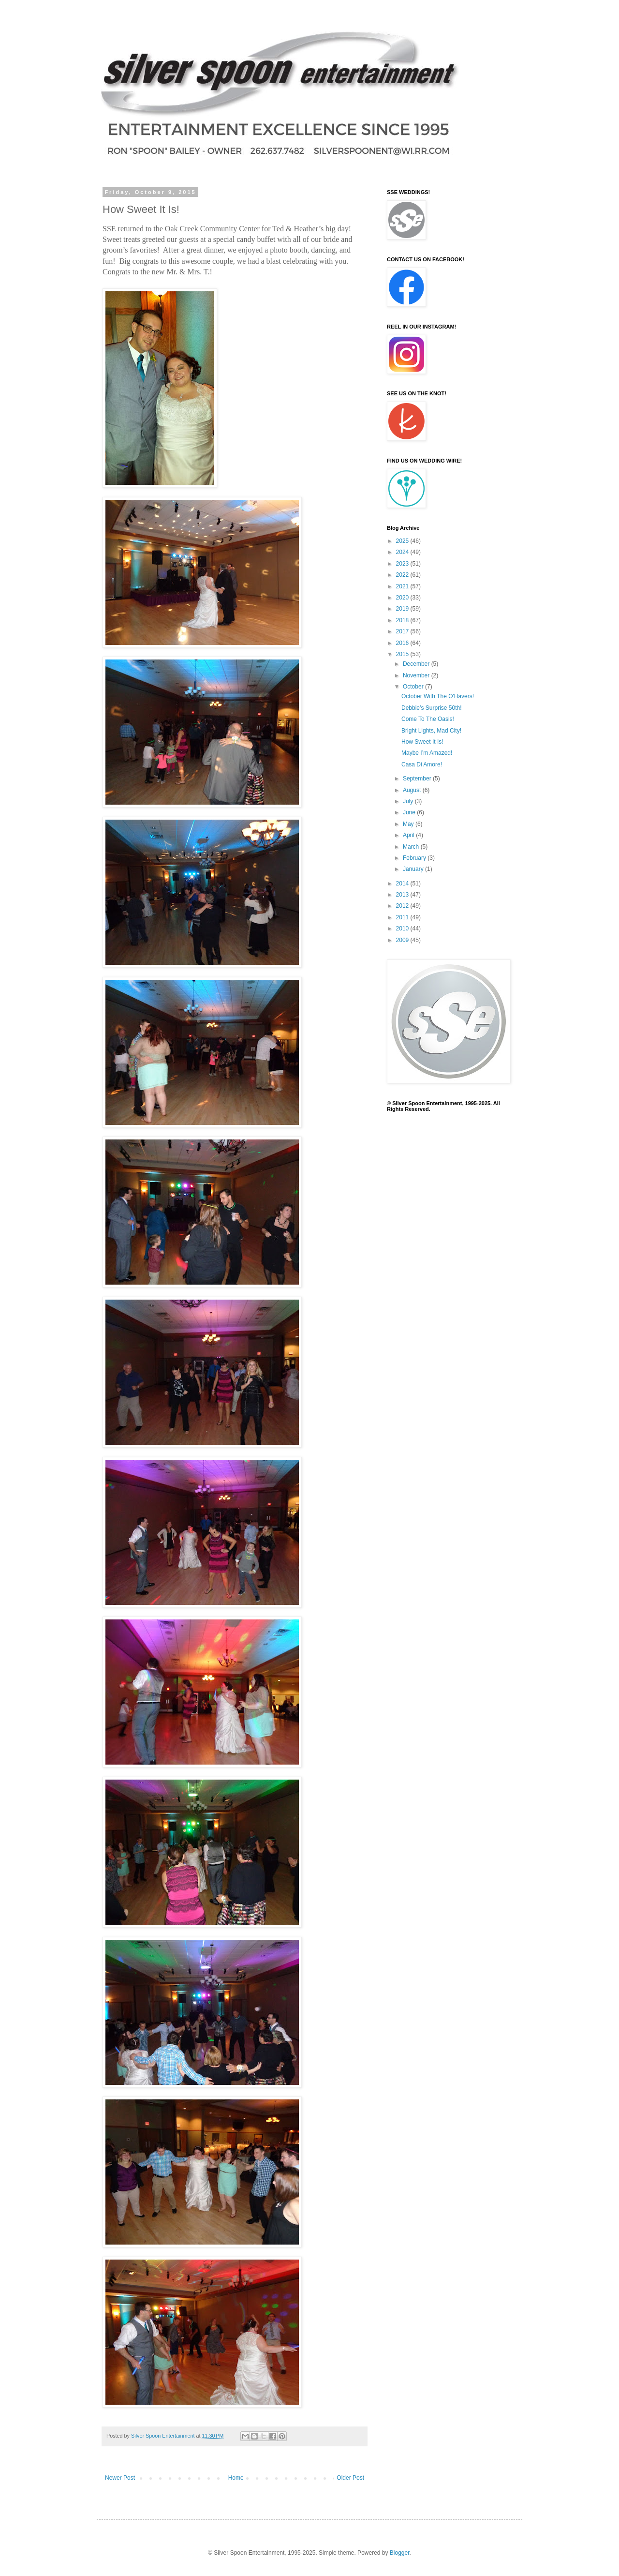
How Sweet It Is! (422, 741)
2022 (403, 574)
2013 (403, 894)
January (414, 869)
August (413, 790)
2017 (403, 631)
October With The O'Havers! (437, 696)
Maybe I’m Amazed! (426, 752)
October (414, 686)
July (409, 801)
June (410, 812)
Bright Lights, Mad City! (431, 730)
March (412, 846)
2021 (403, 586)
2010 (403, 928)
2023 (403, 563)
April (409, 835)
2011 (403, 917)
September (418, 778)
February (415, 857)
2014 (403, 883)
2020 (403, 597)
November (417, 675)
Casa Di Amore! (421, 764)
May (409, 824)
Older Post (350, 2477)
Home (236, 2477)
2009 (403, 940)
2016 (403, 643)
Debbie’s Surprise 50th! (431, 707)
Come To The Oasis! (427, 719)
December (417, 663)
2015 (403, 654)
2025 (403, 541)
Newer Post (120, 2477)
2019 (403, 608)
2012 (403, 905)
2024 (403, 552)
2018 (403, 620)
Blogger (400, 2552)
